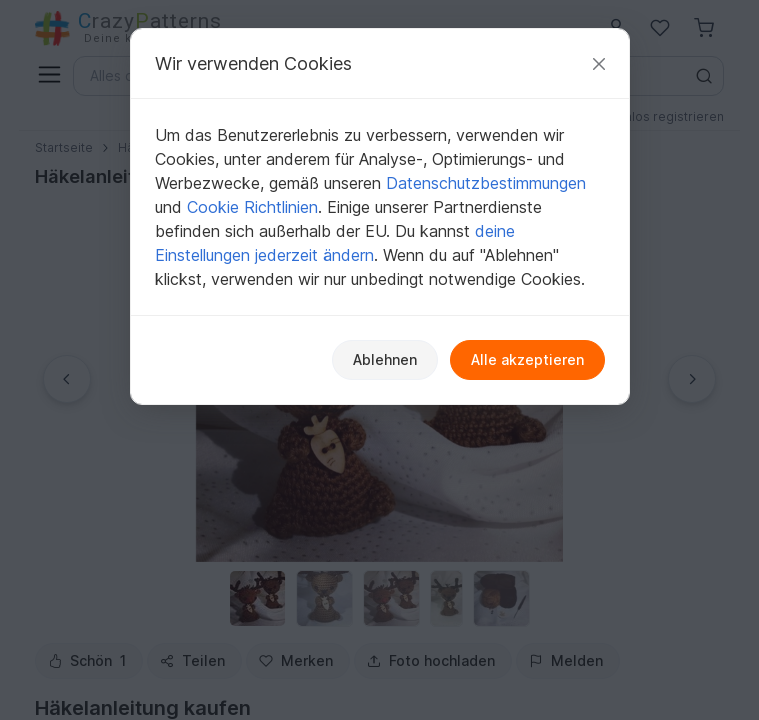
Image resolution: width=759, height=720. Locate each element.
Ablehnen (385, 359)
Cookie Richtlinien (252, 207)
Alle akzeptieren (527, 359)
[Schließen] (599, 63)
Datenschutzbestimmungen (486, 183)
